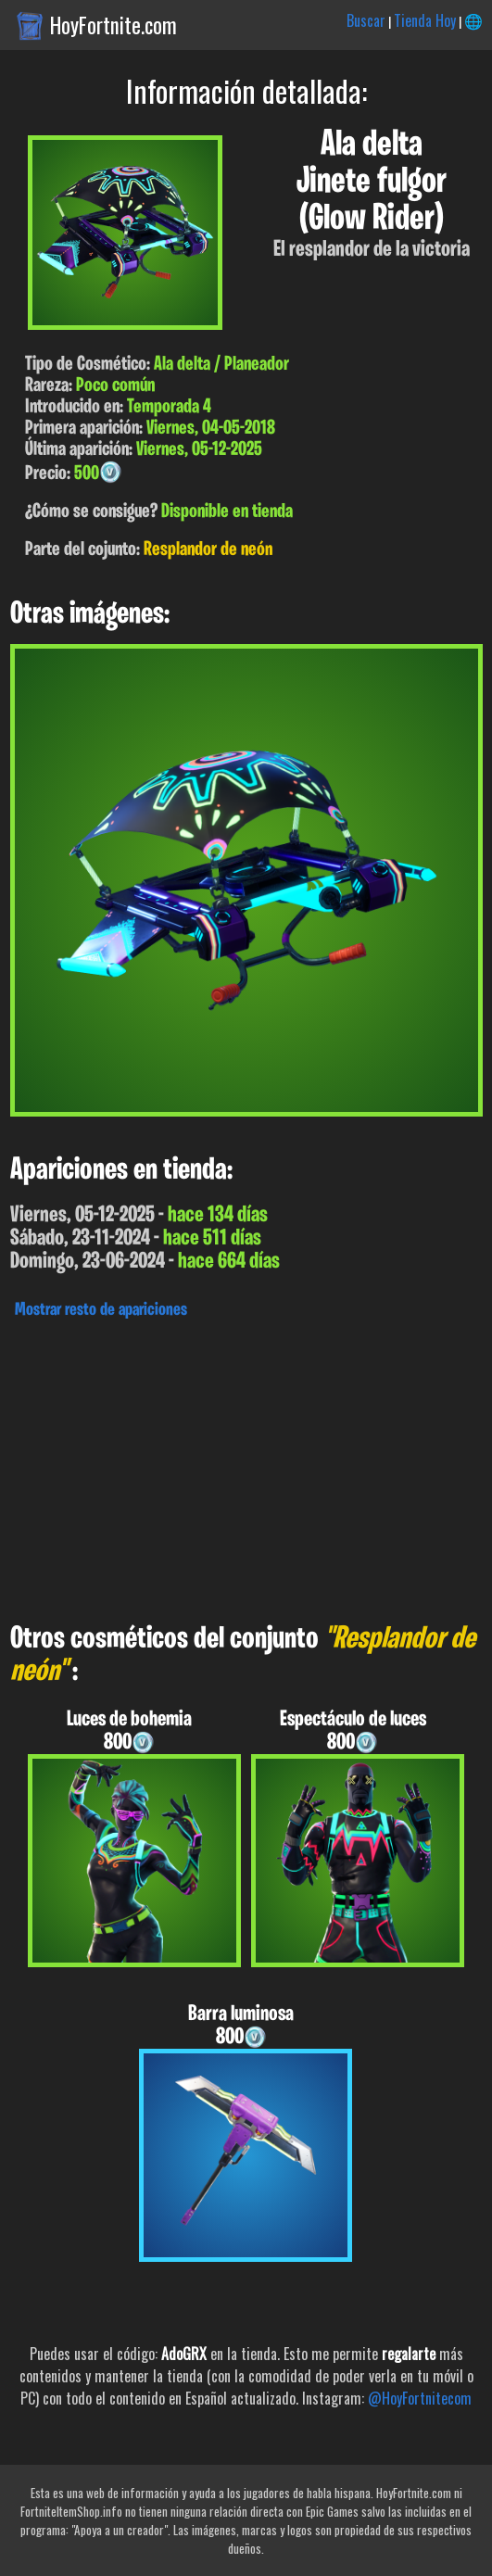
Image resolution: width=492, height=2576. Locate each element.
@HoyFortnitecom (420, 2398)
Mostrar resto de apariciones (101, 1310)
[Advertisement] (246, 1466)
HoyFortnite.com (113, 25)
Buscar (366, 20)
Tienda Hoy (425, 20)
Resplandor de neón (208, 550)
